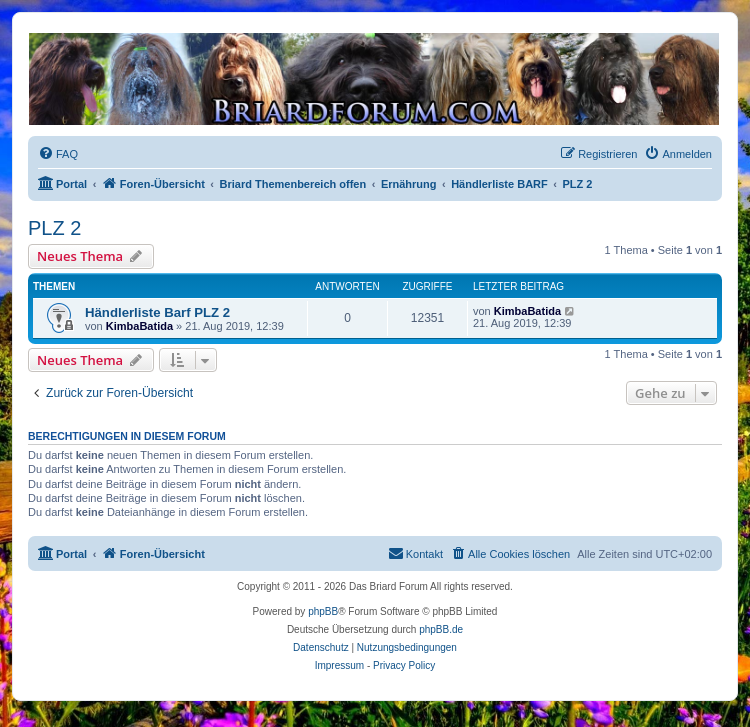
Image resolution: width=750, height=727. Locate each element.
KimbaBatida (139, 326)
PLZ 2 (54, 228)
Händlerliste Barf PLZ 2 (157, 312)
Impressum (339, 665)
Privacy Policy (404, 665)
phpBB (323, 611)
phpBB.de (441, 629)
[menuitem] (58, 154)
